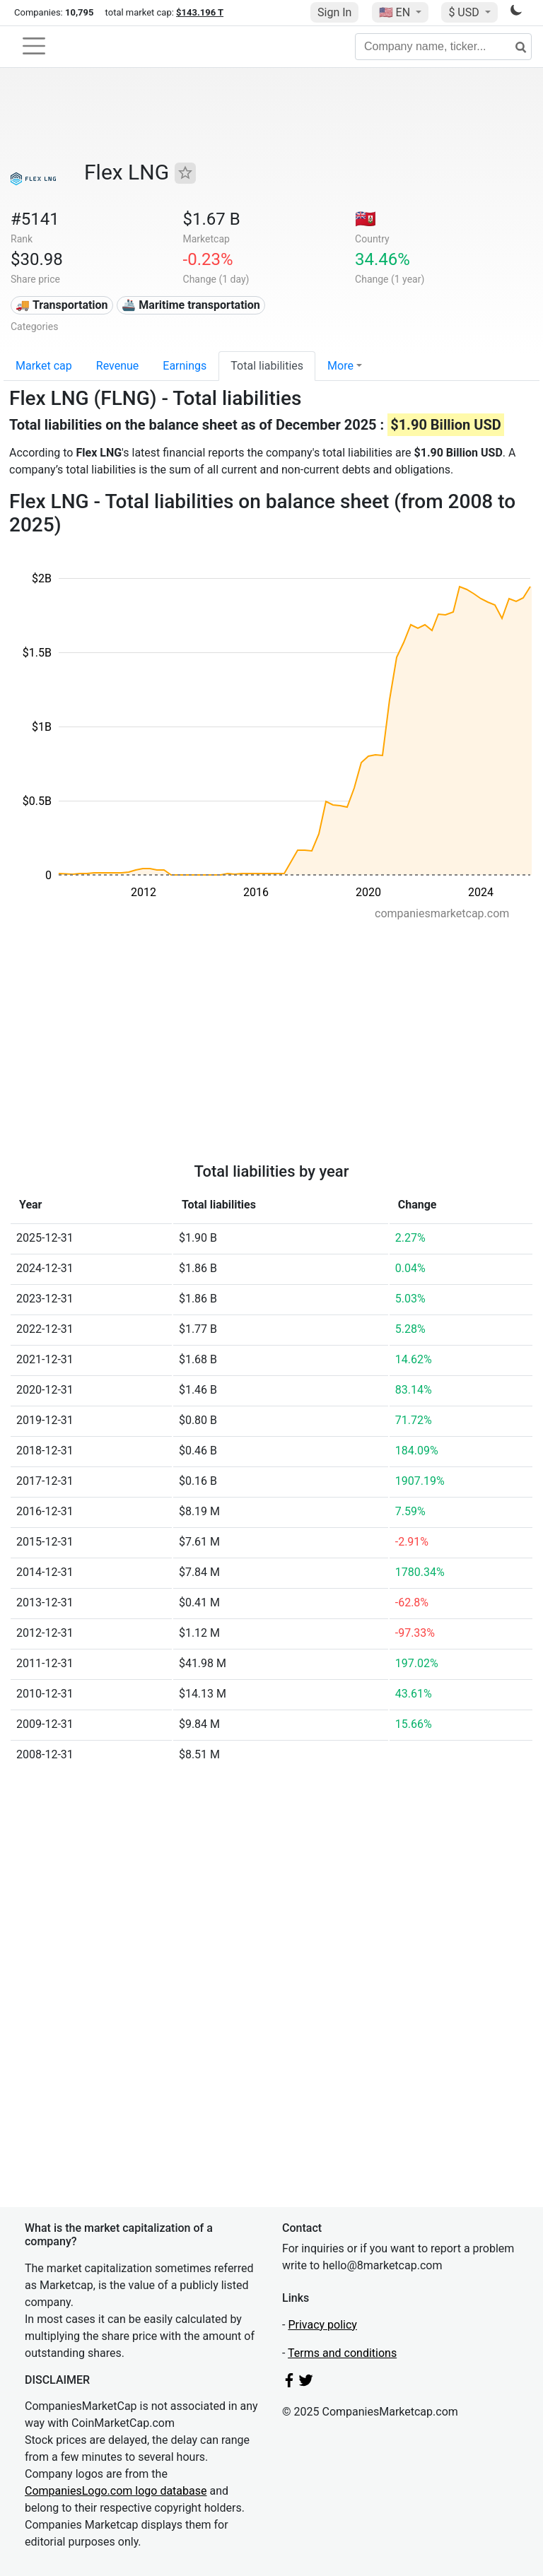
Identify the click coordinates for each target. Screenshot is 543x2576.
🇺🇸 (396, 12)
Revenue (117, 365)
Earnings (184, 365)
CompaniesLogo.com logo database (115, 2491)
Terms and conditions (342, 2353)
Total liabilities (266, 365)
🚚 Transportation (61, 305)
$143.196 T (199, 12)
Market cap (44, 365)
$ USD (464, 12)
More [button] (340, 365)
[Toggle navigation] (34, 46)
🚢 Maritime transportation (190, 305)
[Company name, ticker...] (443, 46)
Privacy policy (322, 2324)
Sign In (334, 12)
